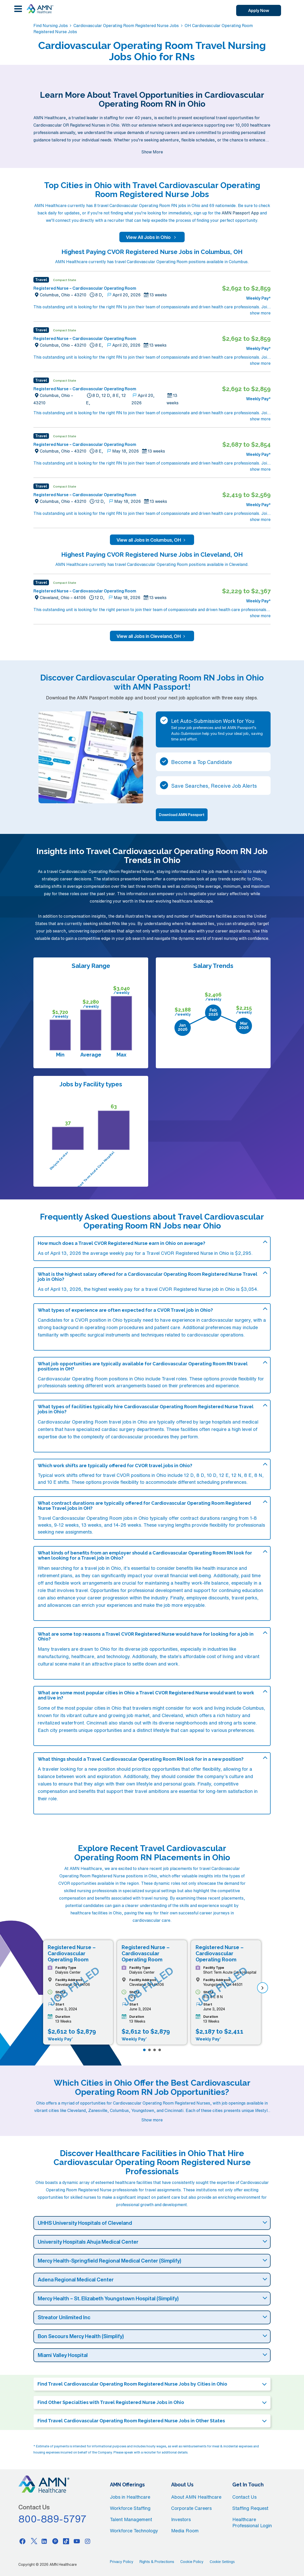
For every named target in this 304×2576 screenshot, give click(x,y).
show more (260, 313)
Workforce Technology (134, 2530)
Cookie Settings (222, 2562)
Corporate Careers (191, 2508)
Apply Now (258, 10)
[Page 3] (154, 2050)
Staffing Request (250, 2508)
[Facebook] (22, 2541)
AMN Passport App (240, 213)
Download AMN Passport (182, 815)
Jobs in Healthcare (130, 2497)
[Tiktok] (66, 2541)
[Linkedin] (44, 2541)
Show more (152, 2120)
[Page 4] (159, 2050)
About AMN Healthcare (196, 2497)
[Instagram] (87, 2541)
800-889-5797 (52, 2519)
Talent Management (131, 2519)
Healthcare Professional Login (252, 2522)
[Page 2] (149, 2050)
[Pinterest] (55, 2541)
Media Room (185, 2530)
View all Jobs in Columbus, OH (152, 540)
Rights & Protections (157, 2561)
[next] (262, 1987)
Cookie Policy (192, 2561)
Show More (152, 152)
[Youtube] (77, 2541)
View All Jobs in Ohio (152, 237)
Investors (181, 2519)
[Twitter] (33, 2541)
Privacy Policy (121, 2561)
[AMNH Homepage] (39, 8)
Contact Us (244, 2497)
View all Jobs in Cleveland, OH (152, 636)
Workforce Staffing (130, 2508)
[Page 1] (144, 2050)
